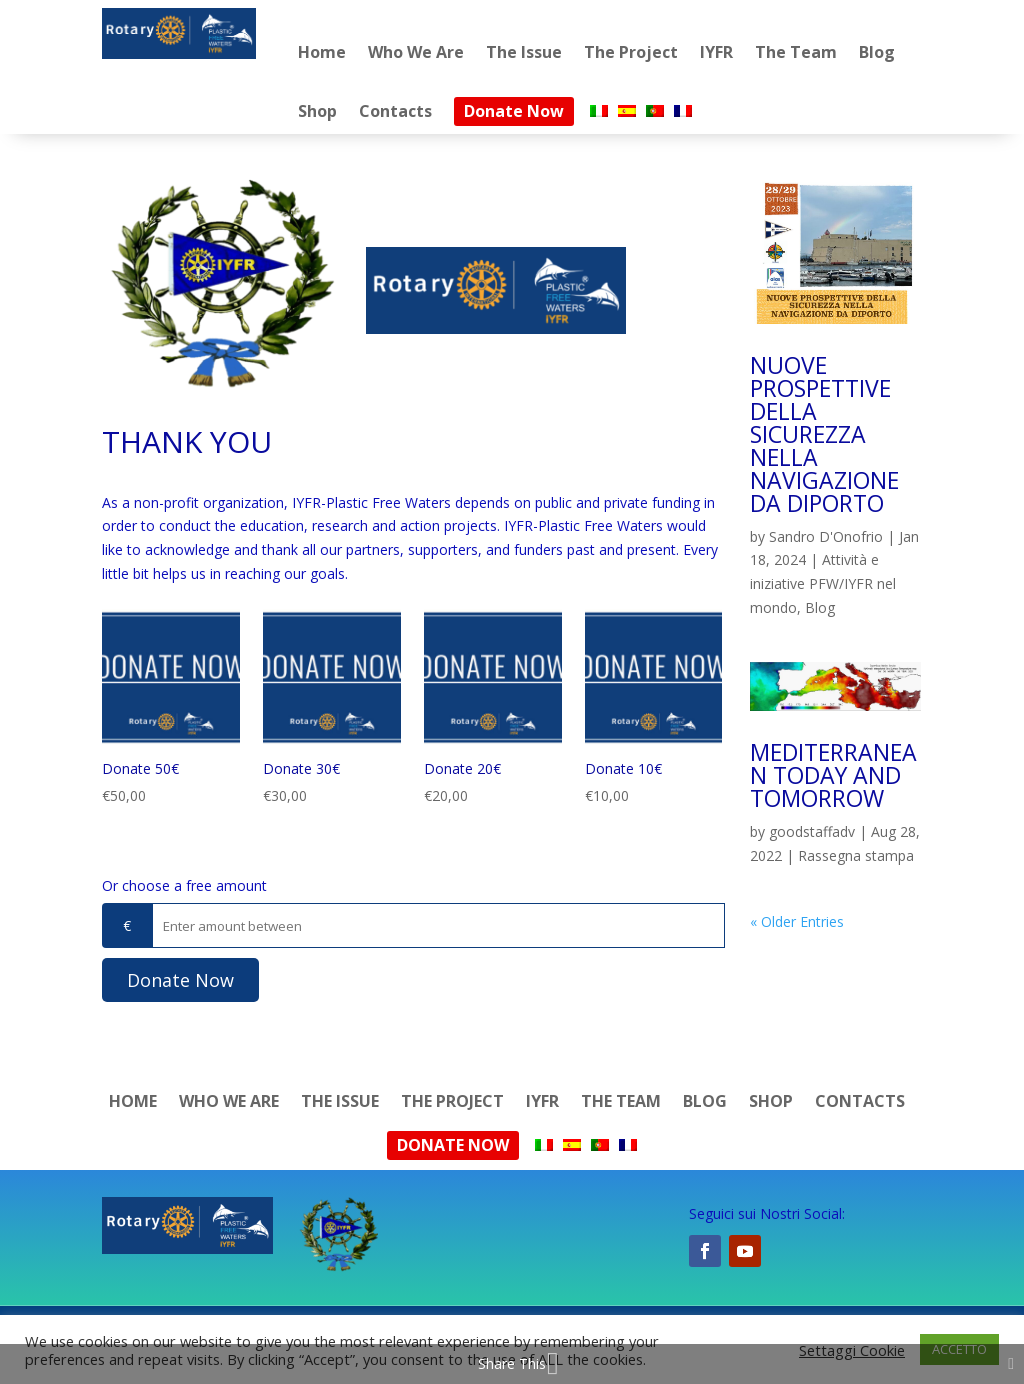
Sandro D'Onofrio (826, 536)
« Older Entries (797, 921)
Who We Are (416, 52)
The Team (796, 52)
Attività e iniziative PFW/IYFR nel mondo (823, 583)
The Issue (524, 52)
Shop (317, 111)
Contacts (395, 111)
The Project (631, 52)
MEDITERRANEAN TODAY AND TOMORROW (833, 775)
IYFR (716, 52)
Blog (877, 52)
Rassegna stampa (856, 855)
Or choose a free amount (184, 885)
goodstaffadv (812, 831)
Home (322, 52)
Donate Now (514, 111)
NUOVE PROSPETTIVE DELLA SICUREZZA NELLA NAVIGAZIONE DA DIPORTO (824, 434)
